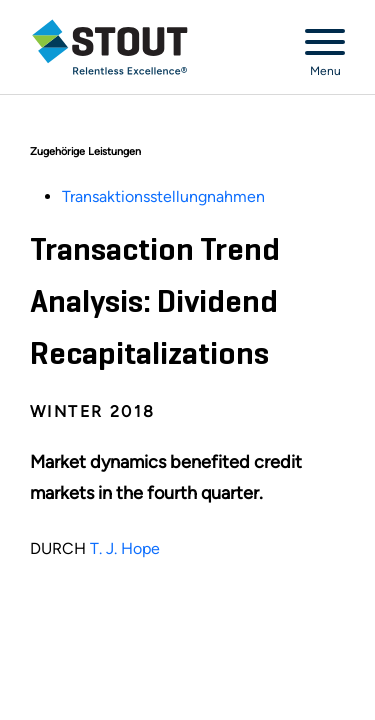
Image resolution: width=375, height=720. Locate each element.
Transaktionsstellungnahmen (163, 196)
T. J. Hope (125, 548)
